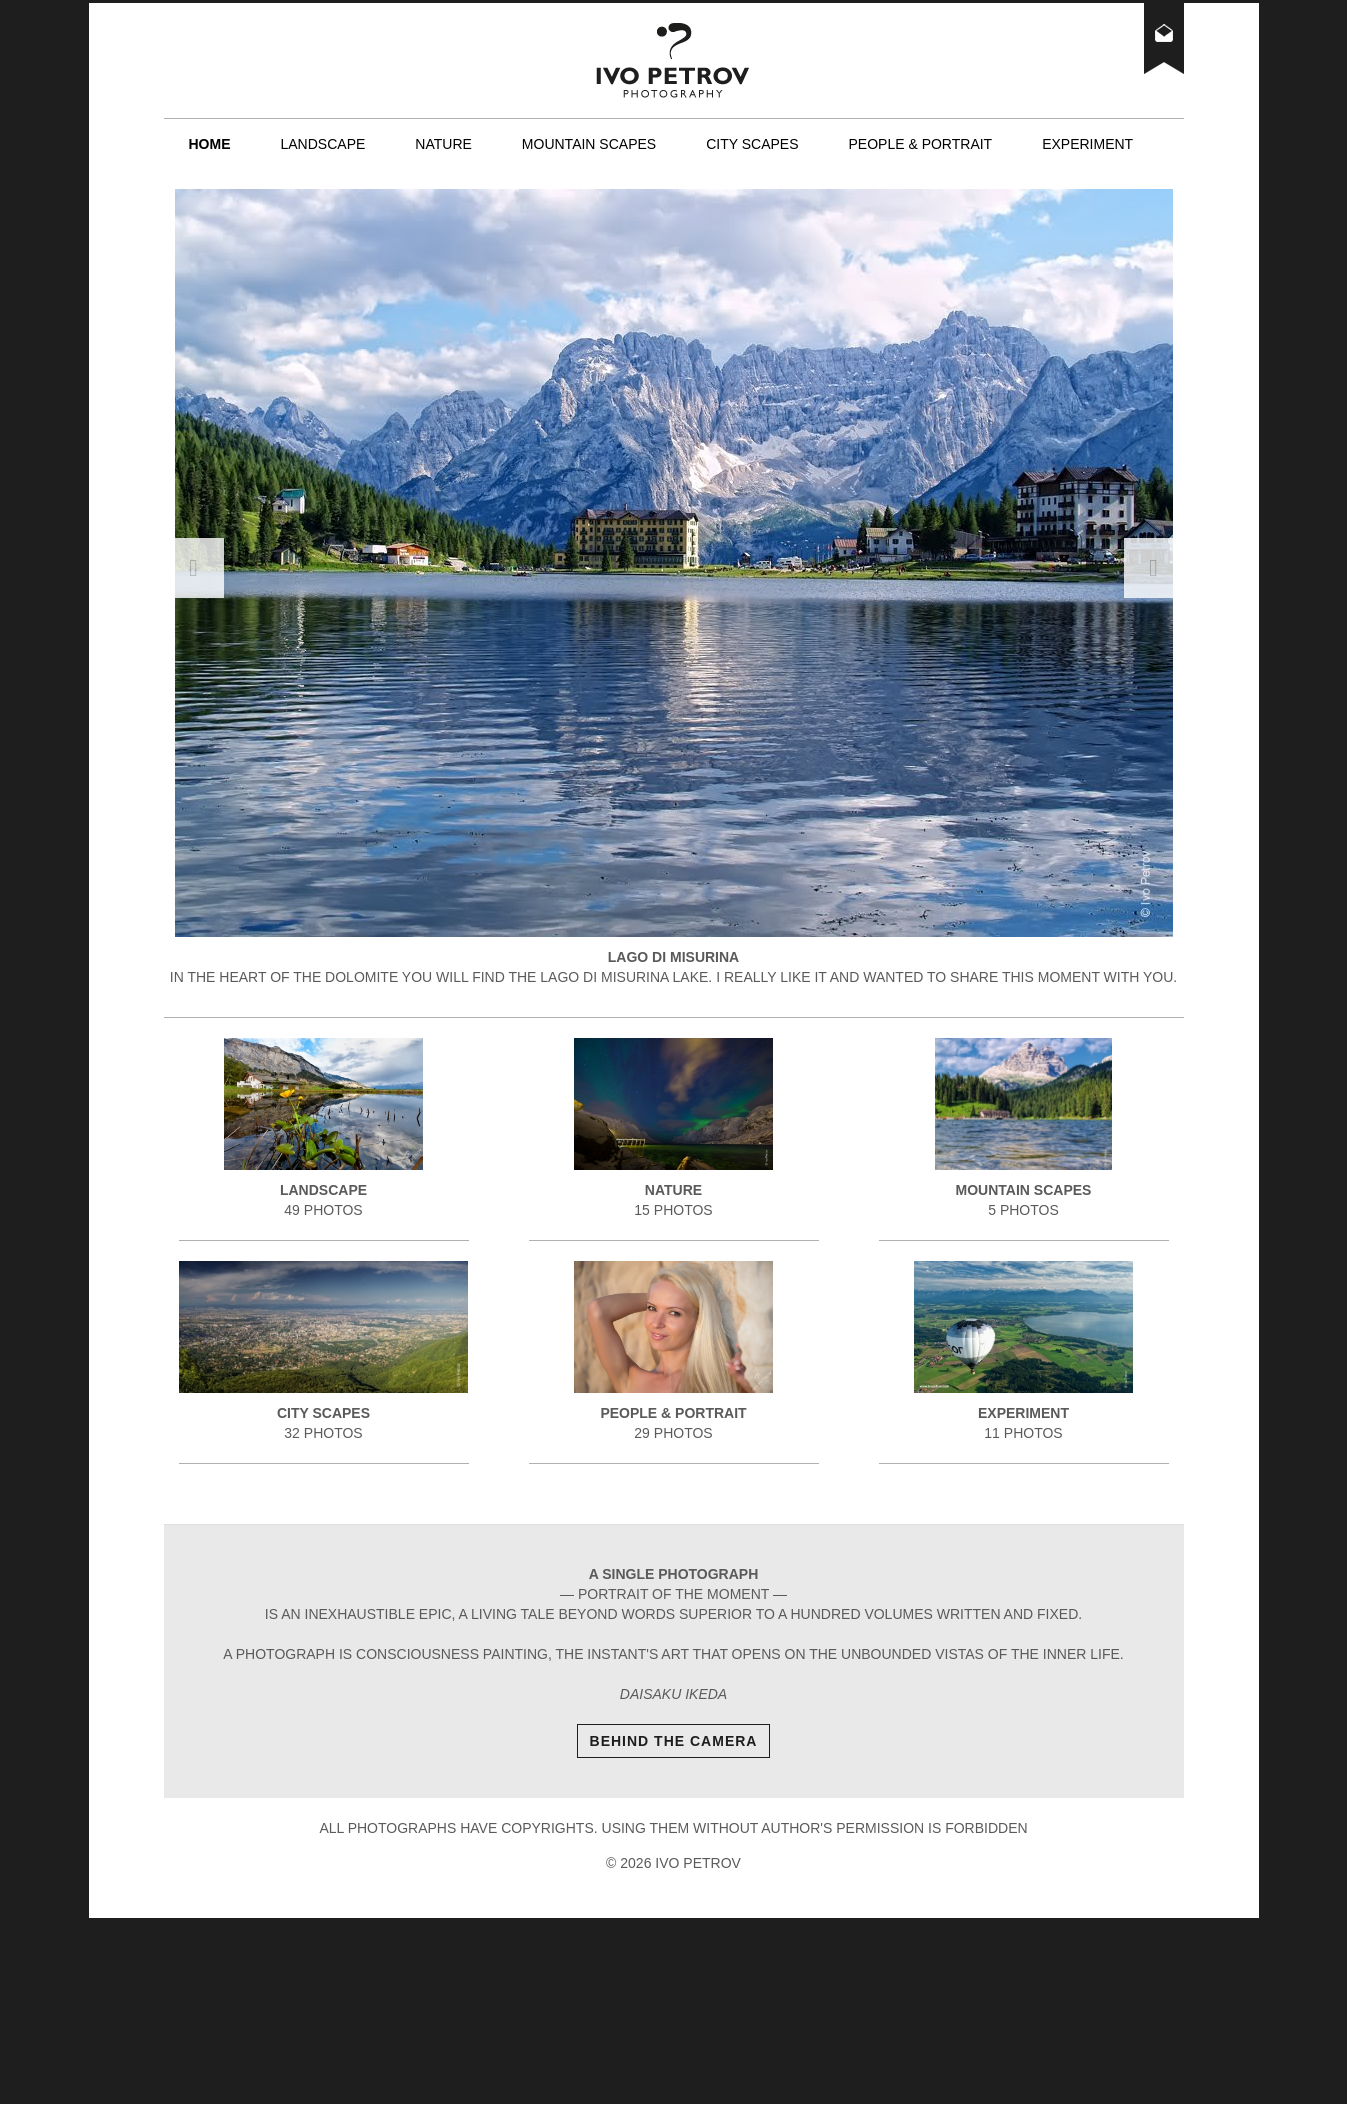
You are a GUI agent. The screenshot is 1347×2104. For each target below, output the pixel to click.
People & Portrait (920, 144)
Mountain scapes (589, 144)
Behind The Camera (674, 1741)
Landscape (323, 144)
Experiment (1087, 144)
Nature (443, 144)
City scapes (752, 144)
